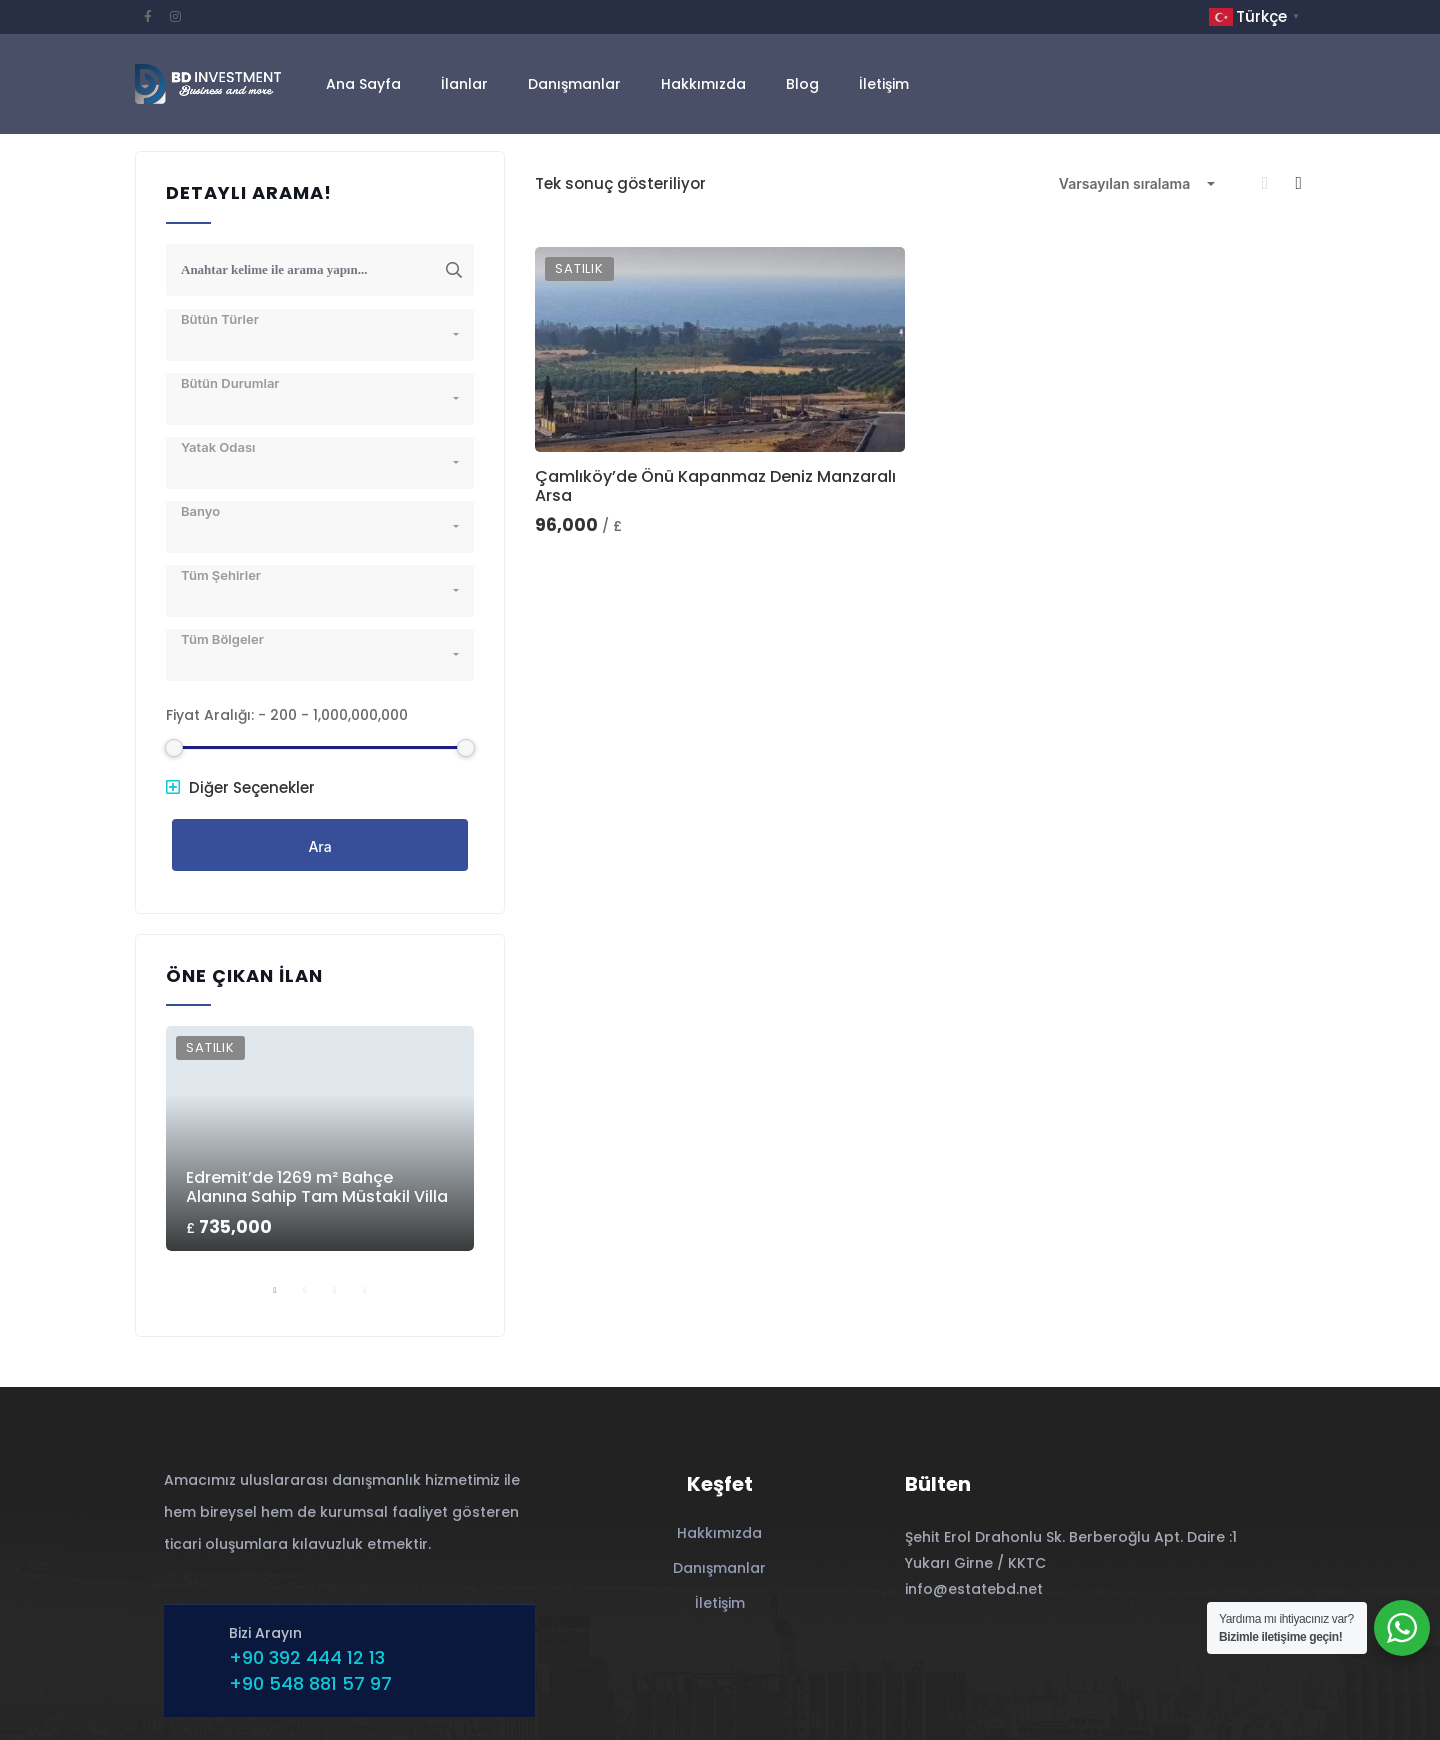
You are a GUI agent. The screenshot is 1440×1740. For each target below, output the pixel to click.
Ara (319, 846)
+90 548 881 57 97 (310, 1683)
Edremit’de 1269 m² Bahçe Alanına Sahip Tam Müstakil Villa (317, 1187)
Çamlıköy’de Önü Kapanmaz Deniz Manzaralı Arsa (715, 486)
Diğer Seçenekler (240, 787)
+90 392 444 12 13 (307, 1657)
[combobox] (1137, 184)
